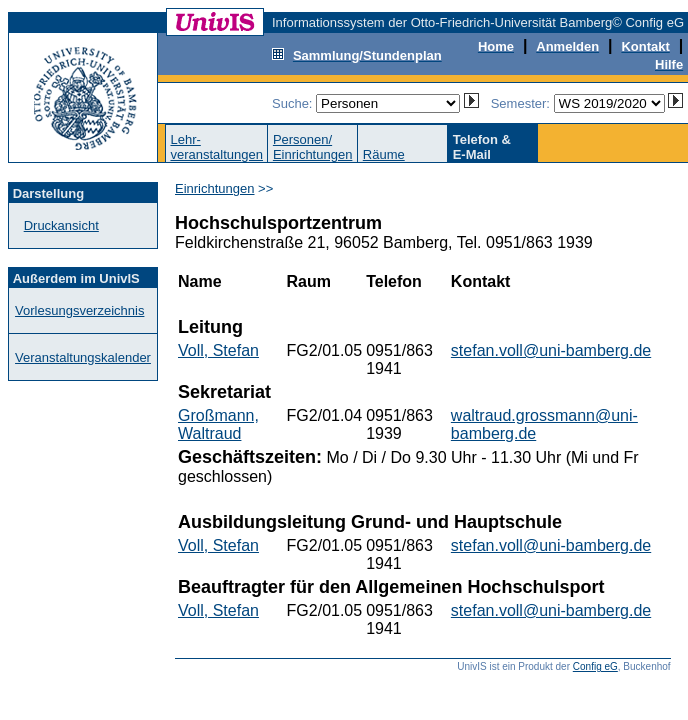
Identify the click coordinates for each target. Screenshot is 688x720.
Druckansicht (61, 225)
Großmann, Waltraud (218, 424)
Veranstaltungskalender (83, 357)
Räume (384, 154)
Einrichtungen (215, 188)
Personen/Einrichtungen (313, 147)
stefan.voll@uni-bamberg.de (551, 350)
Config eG (595, 666)
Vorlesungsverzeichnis (79, 310)
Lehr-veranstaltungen (216, 147)
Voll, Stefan (218, 350)
